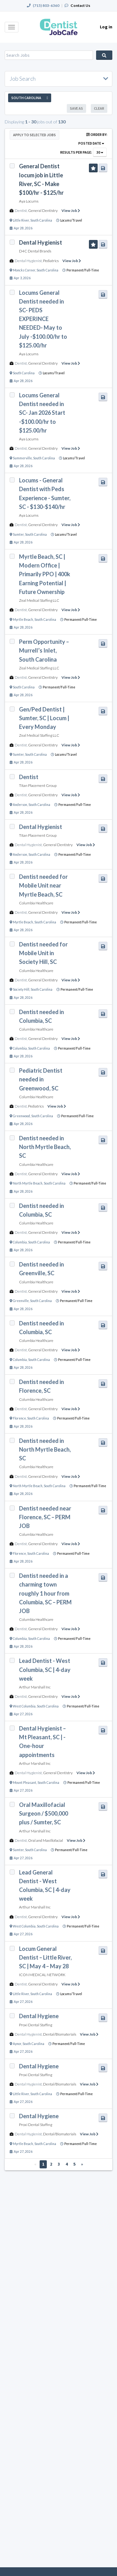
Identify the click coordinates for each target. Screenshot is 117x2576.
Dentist (21, 210)
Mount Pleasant (24, 1782)
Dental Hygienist (28, 260)
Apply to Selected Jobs (34, 134)
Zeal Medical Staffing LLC (39, 600)
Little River (21, 220)
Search (104, 55)
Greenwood (21, 1116)
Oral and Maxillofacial (45, 1840)
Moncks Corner (24, 270)
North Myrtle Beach (27, 1183)
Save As (76, 108)
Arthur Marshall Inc (35, 1687)
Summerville (22, 458)
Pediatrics (51, 260)
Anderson (20, 805)
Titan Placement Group (37, 785)
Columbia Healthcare (36, 903)
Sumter (18, 534)
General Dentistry (43, 210)
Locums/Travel (71, 220)
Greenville (21, 1301)
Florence (19, 1418)
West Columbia (24, 1706)
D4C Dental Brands (35, 251)
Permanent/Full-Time (82, 270)
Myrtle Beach (23, 619)
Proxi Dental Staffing (35, 2025)
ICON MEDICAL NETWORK (42, 1974)
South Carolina (41, 220)
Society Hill (21, 989)
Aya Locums (28, 201)
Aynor (17, 2044)
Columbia (20, 1048)
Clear (99, 108)
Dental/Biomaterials (59, 2034)
